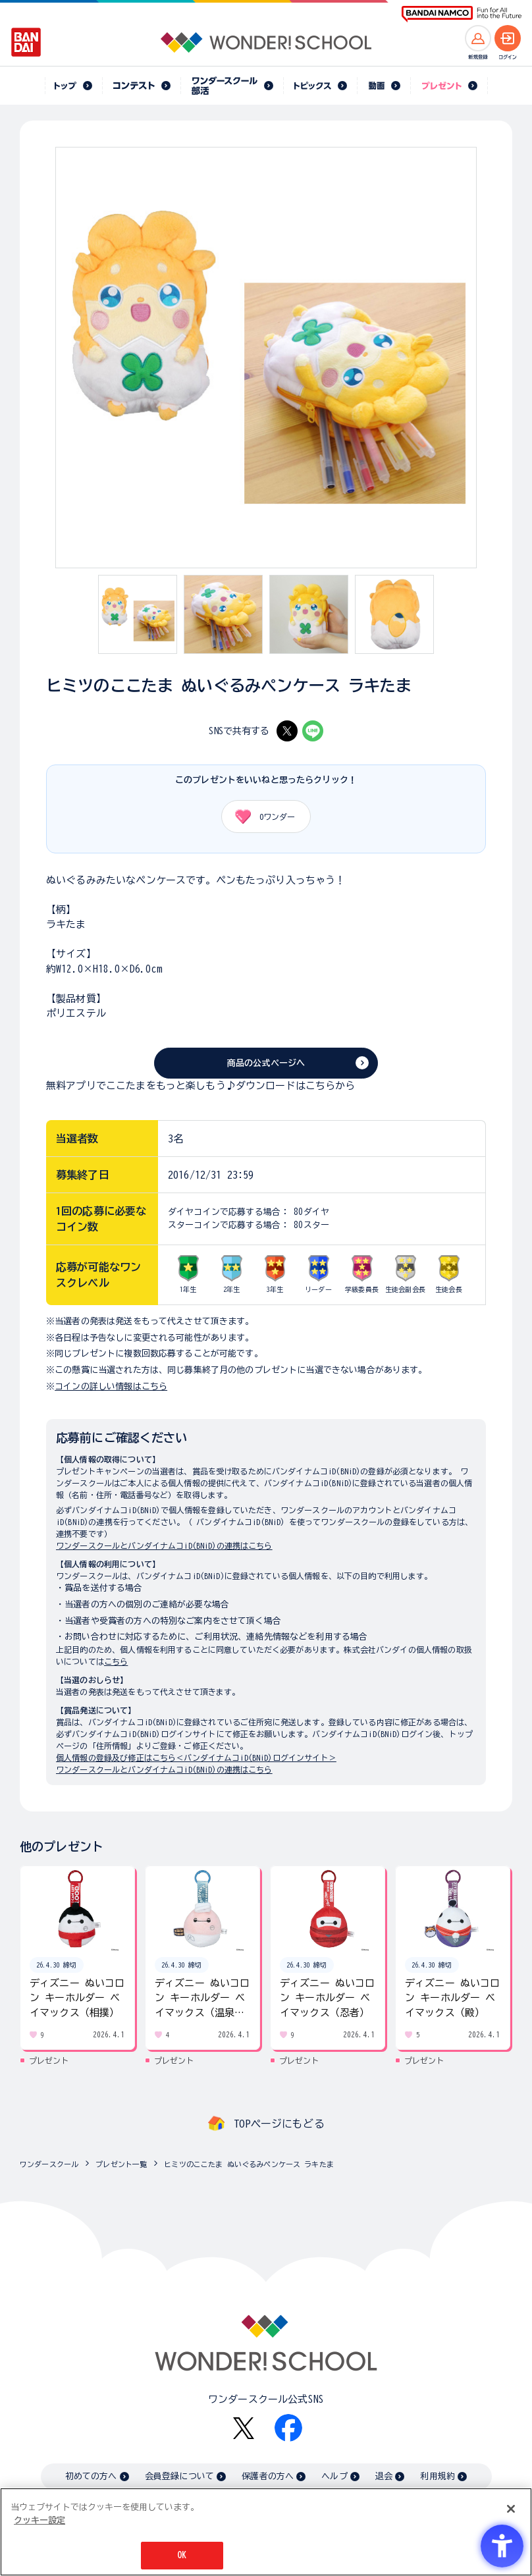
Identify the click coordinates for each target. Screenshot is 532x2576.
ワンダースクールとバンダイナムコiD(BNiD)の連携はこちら (164, 1545)
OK (181, 2556)
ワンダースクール (49, 2164)
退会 (383, 2476)
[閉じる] (510, 2509)
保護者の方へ (268, 2476)
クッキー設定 (39, 2520)
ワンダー (260, 816)
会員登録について (179, 2476)
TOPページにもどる (279, 2123)
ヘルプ (334, 2476)
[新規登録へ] (478, 38)
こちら (116, 1661)
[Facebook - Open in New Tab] (288, 2428)
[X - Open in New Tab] (287, 730)
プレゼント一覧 (121, 2164)
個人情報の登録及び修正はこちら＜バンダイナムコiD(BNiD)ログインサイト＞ (196, 1757)
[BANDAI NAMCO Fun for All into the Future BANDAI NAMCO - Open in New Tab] (461, 14)
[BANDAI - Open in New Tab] (26, 42)
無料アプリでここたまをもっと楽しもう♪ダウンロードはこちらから (201, 1085)
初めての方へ (91, 2476)
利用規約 (437, 2476)
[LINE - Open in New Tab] (312, 730)
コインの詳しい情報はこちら (111, 1386)
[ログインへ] (507, 38)
